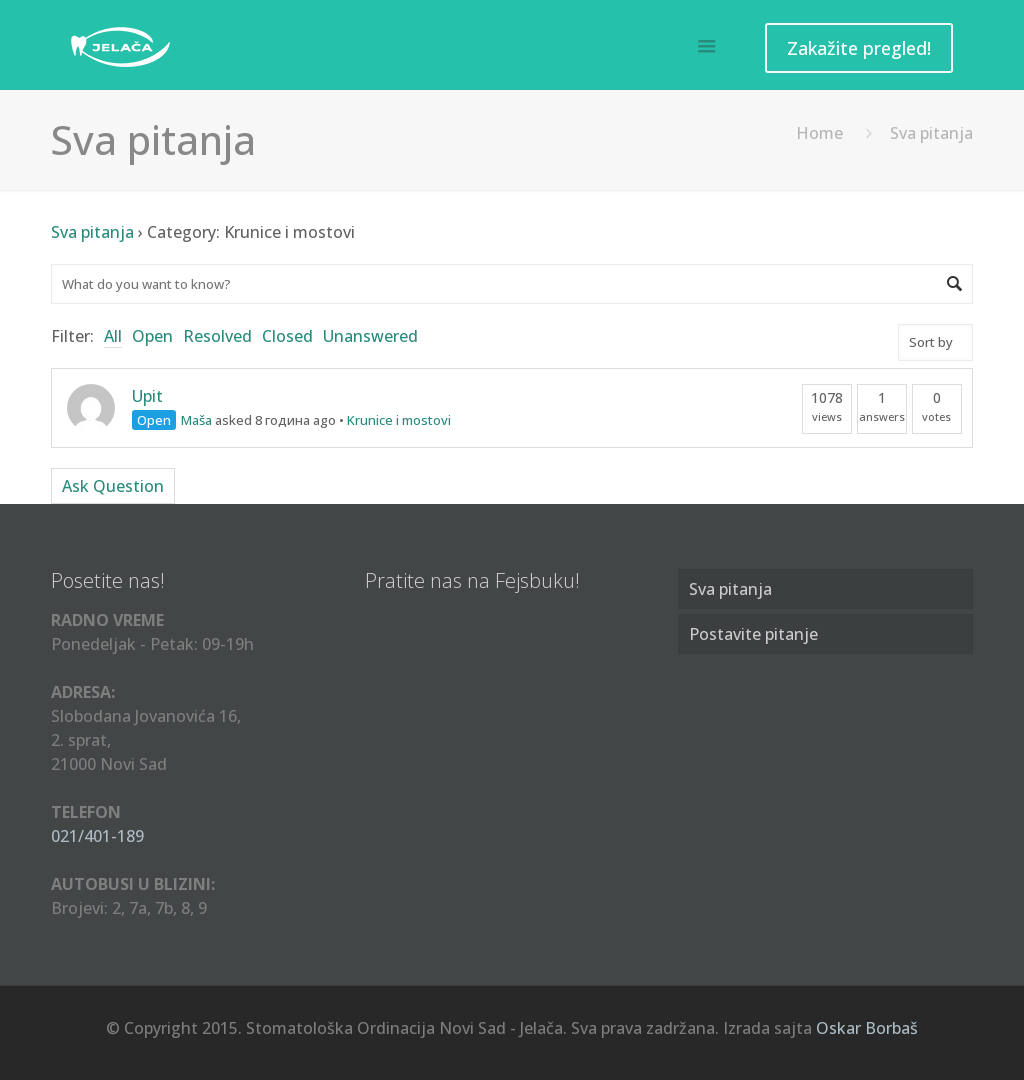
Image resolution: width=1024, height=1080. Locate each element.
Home (819, 133)
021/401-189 (97, 836)
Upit (147, 396)
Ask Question (113, 486)
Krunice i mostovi (399, 420)
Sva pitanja (92, 232)
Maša (196, 420)
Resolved (217, 336)
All (113, 336)
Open (152, 336)
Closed (287, 336)
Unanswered (370, 336)
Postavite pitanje (753, 634)
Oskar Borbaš (867, 1028)
